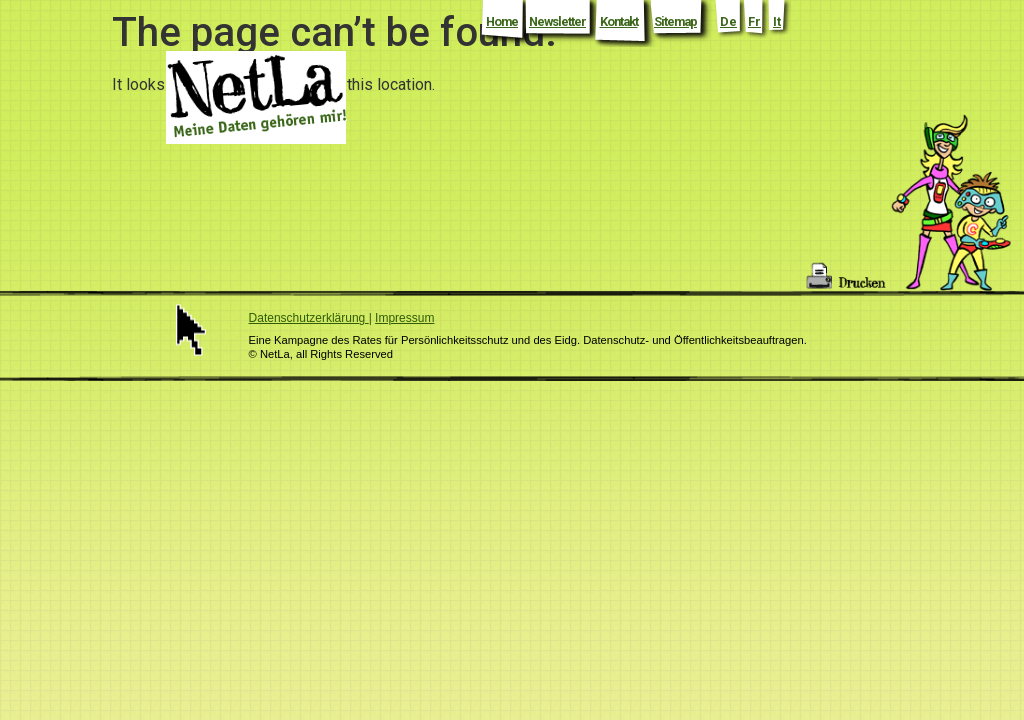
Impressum (404, 318)
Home (502, 21)
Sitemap (675, 21)
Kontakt (619, 21)
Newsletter (557, 21)
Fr (754, 21)
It (777, 21)
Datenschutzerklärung (309, 318)
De (728, 21)
